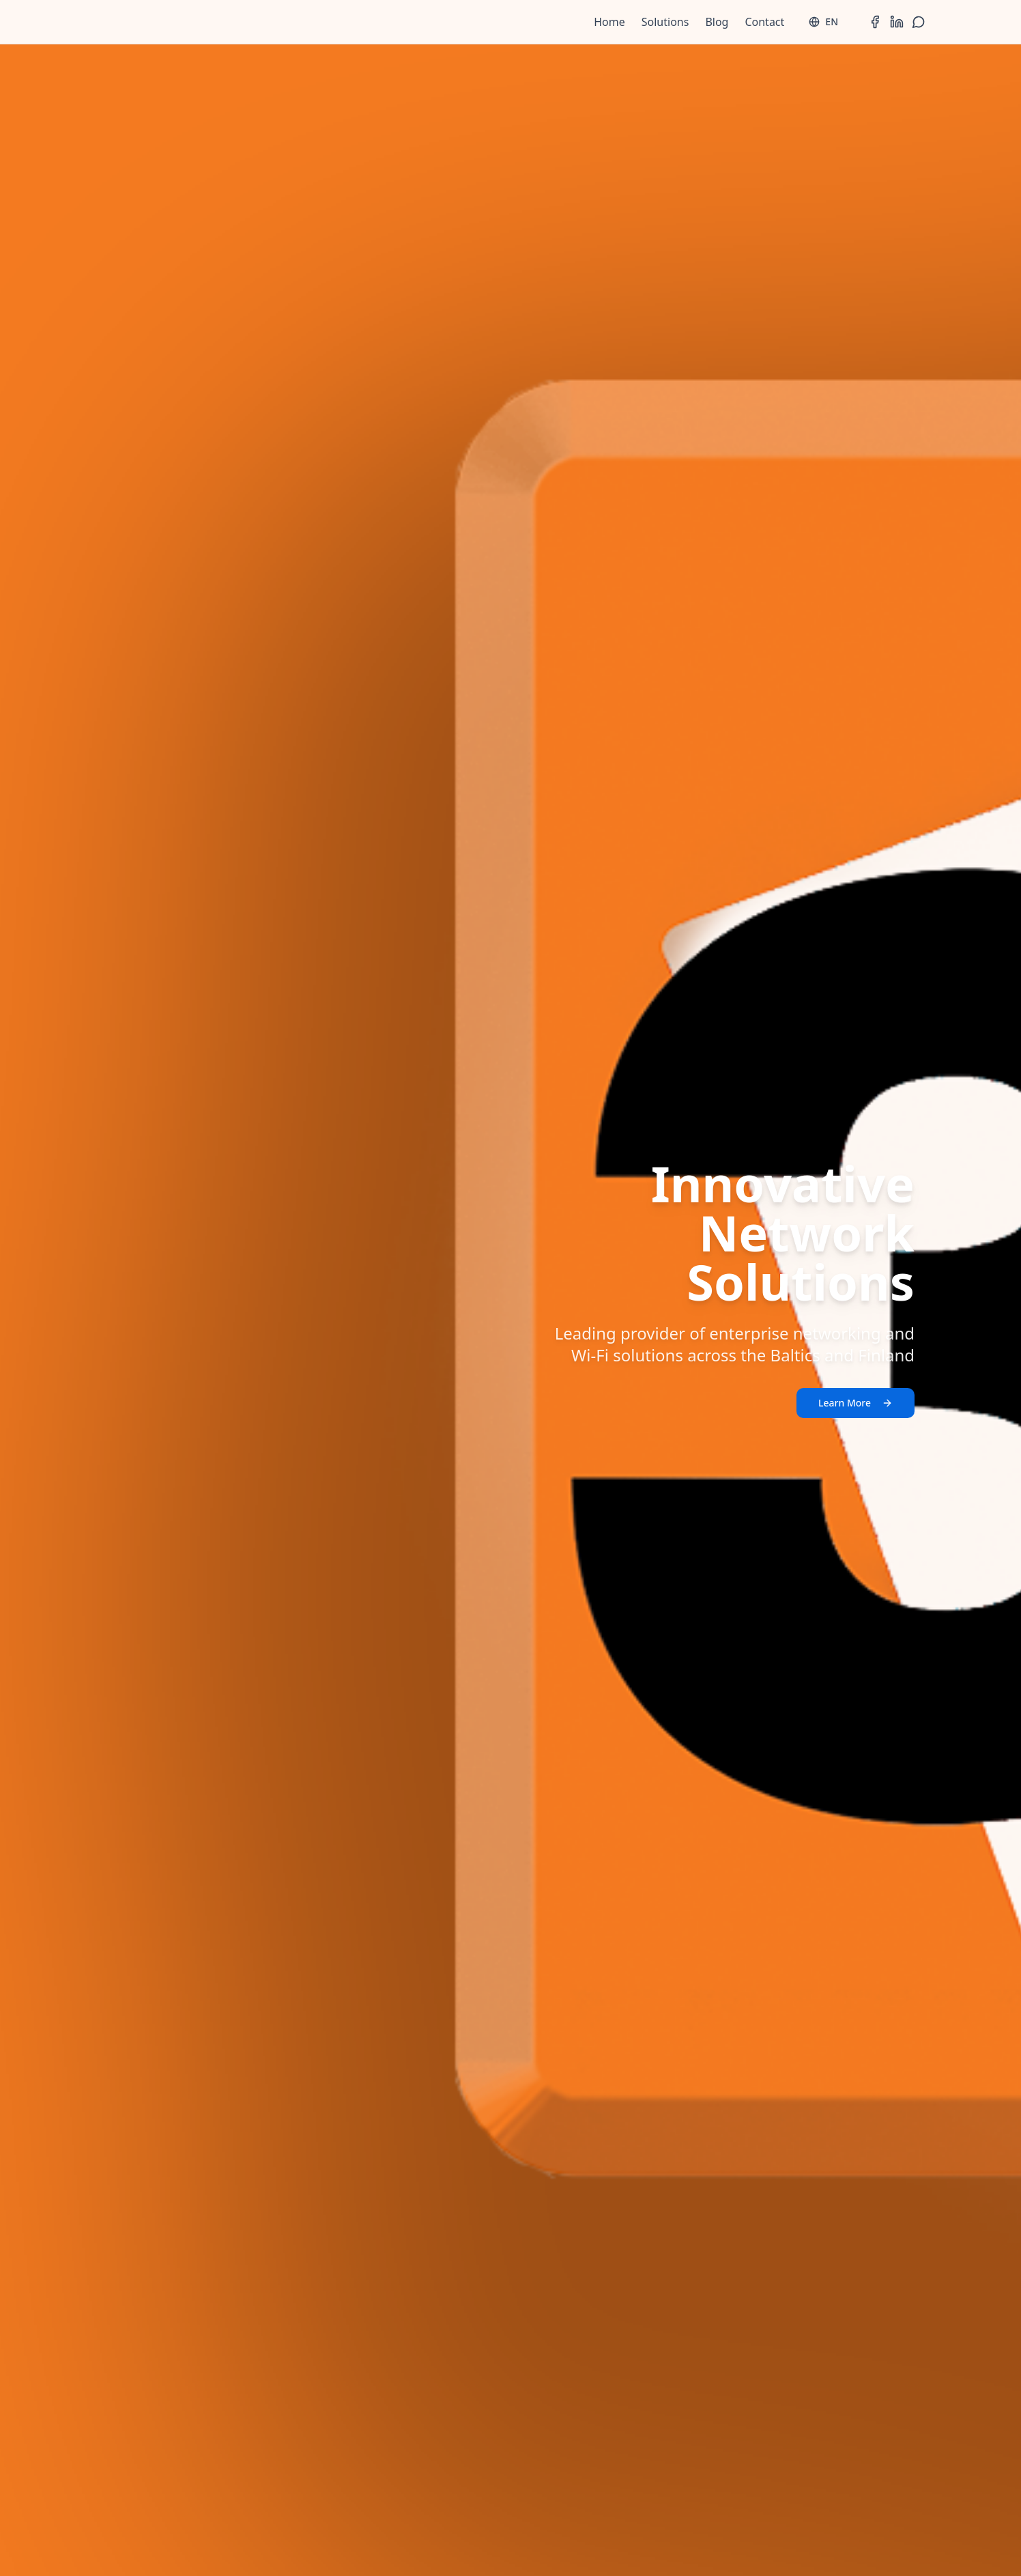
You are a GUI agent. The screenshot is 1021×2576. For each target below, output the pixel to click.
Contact (764, 21)
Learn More (855, 1402)
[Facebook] (875, 22)
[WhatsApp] (918, 22)
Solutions (665, 21)
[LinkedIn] (897, 22)
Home (609, 21)
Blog (716, 21)
